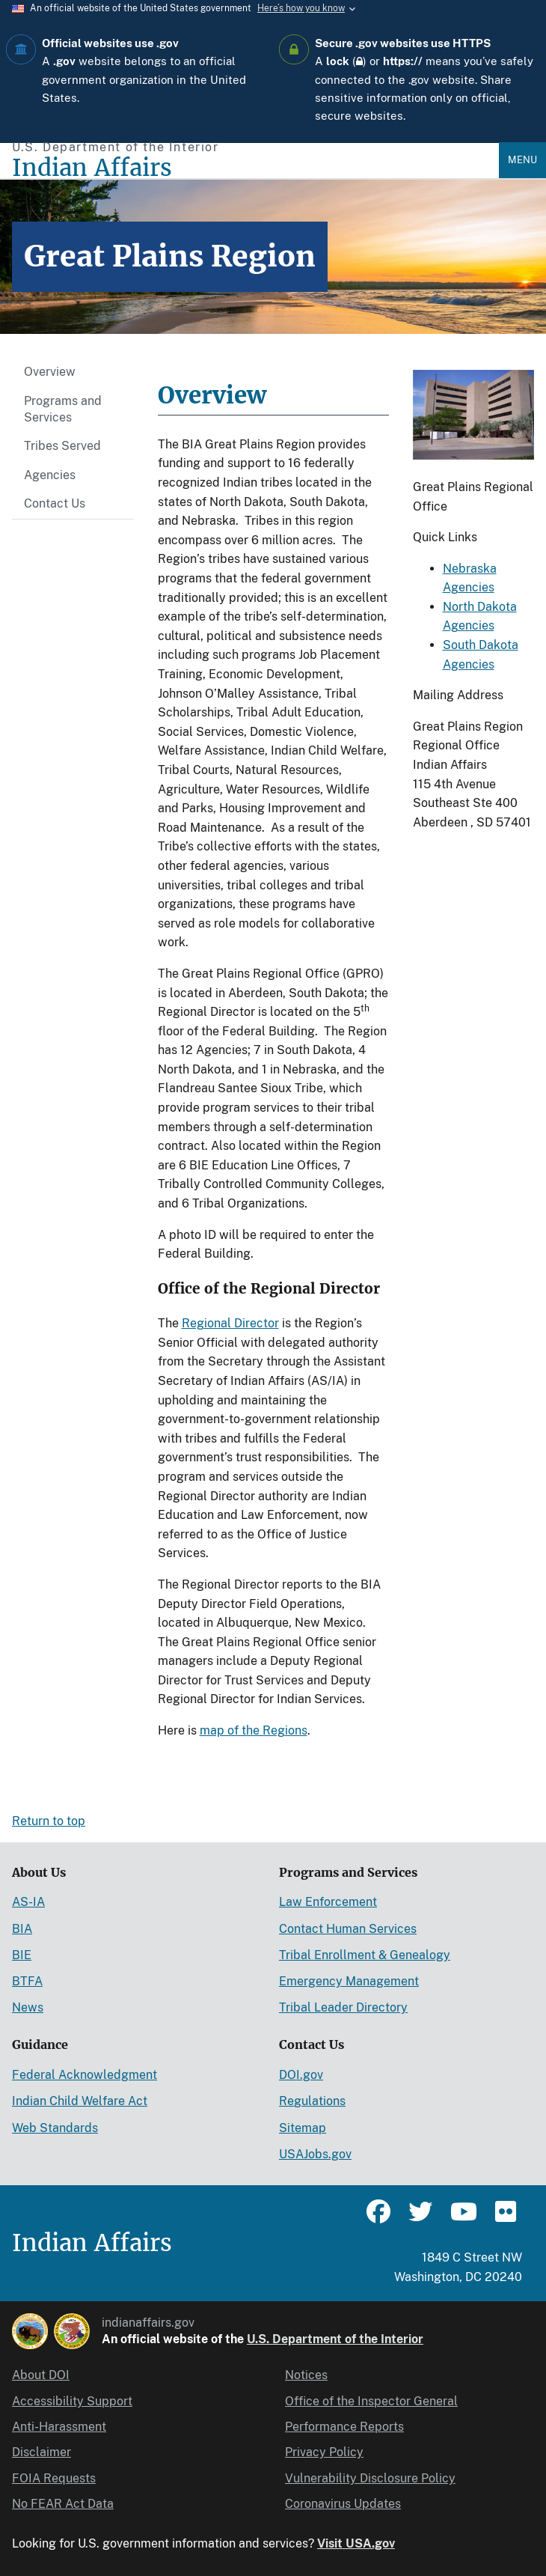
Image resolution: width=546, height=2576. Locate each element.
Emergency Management (349, 1981)
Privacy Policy (324, 2452)
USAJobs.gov (315, 2154)
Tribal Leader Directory (343, 2007)
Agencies (50, 475)
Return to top (48, 1821)
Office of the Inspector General (371, 2401)
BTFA (27, 1981)
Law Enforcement (328, 1902)
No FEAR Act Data (63, 2504)
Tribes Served (62, 446)
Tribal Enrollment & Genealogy (364, 1955)
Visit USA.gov (356, 2543)
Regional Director (230, 1323)
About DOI (41, 2375)
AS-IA (28, 1902)
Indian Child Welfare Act (79, 2101)
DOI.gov (301, 2075)
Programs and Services (63, 409)
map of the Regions (253, 1730)
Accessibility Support (72, 2401)
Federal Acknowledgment (84, 2075)
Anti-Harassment (59, 2427)
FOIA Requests (54, 2478)
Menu (522, 159)
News (27, 2007)
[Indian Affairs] (255, 168)
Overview (50, 372)
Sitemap (302, 2128)
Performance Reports (344, 2427)
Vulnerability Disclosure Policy (370, 2478)
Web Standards (55, 2128)
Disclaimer (41, 2452)
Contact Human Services (348, 1929)
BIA (22, 1929)
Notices (306, 2375)
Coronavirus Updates (343, 2504)
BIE (21, 1955)
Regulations (312, 2101)
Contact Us (54, 503)
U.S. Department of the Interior (335, 2339)
